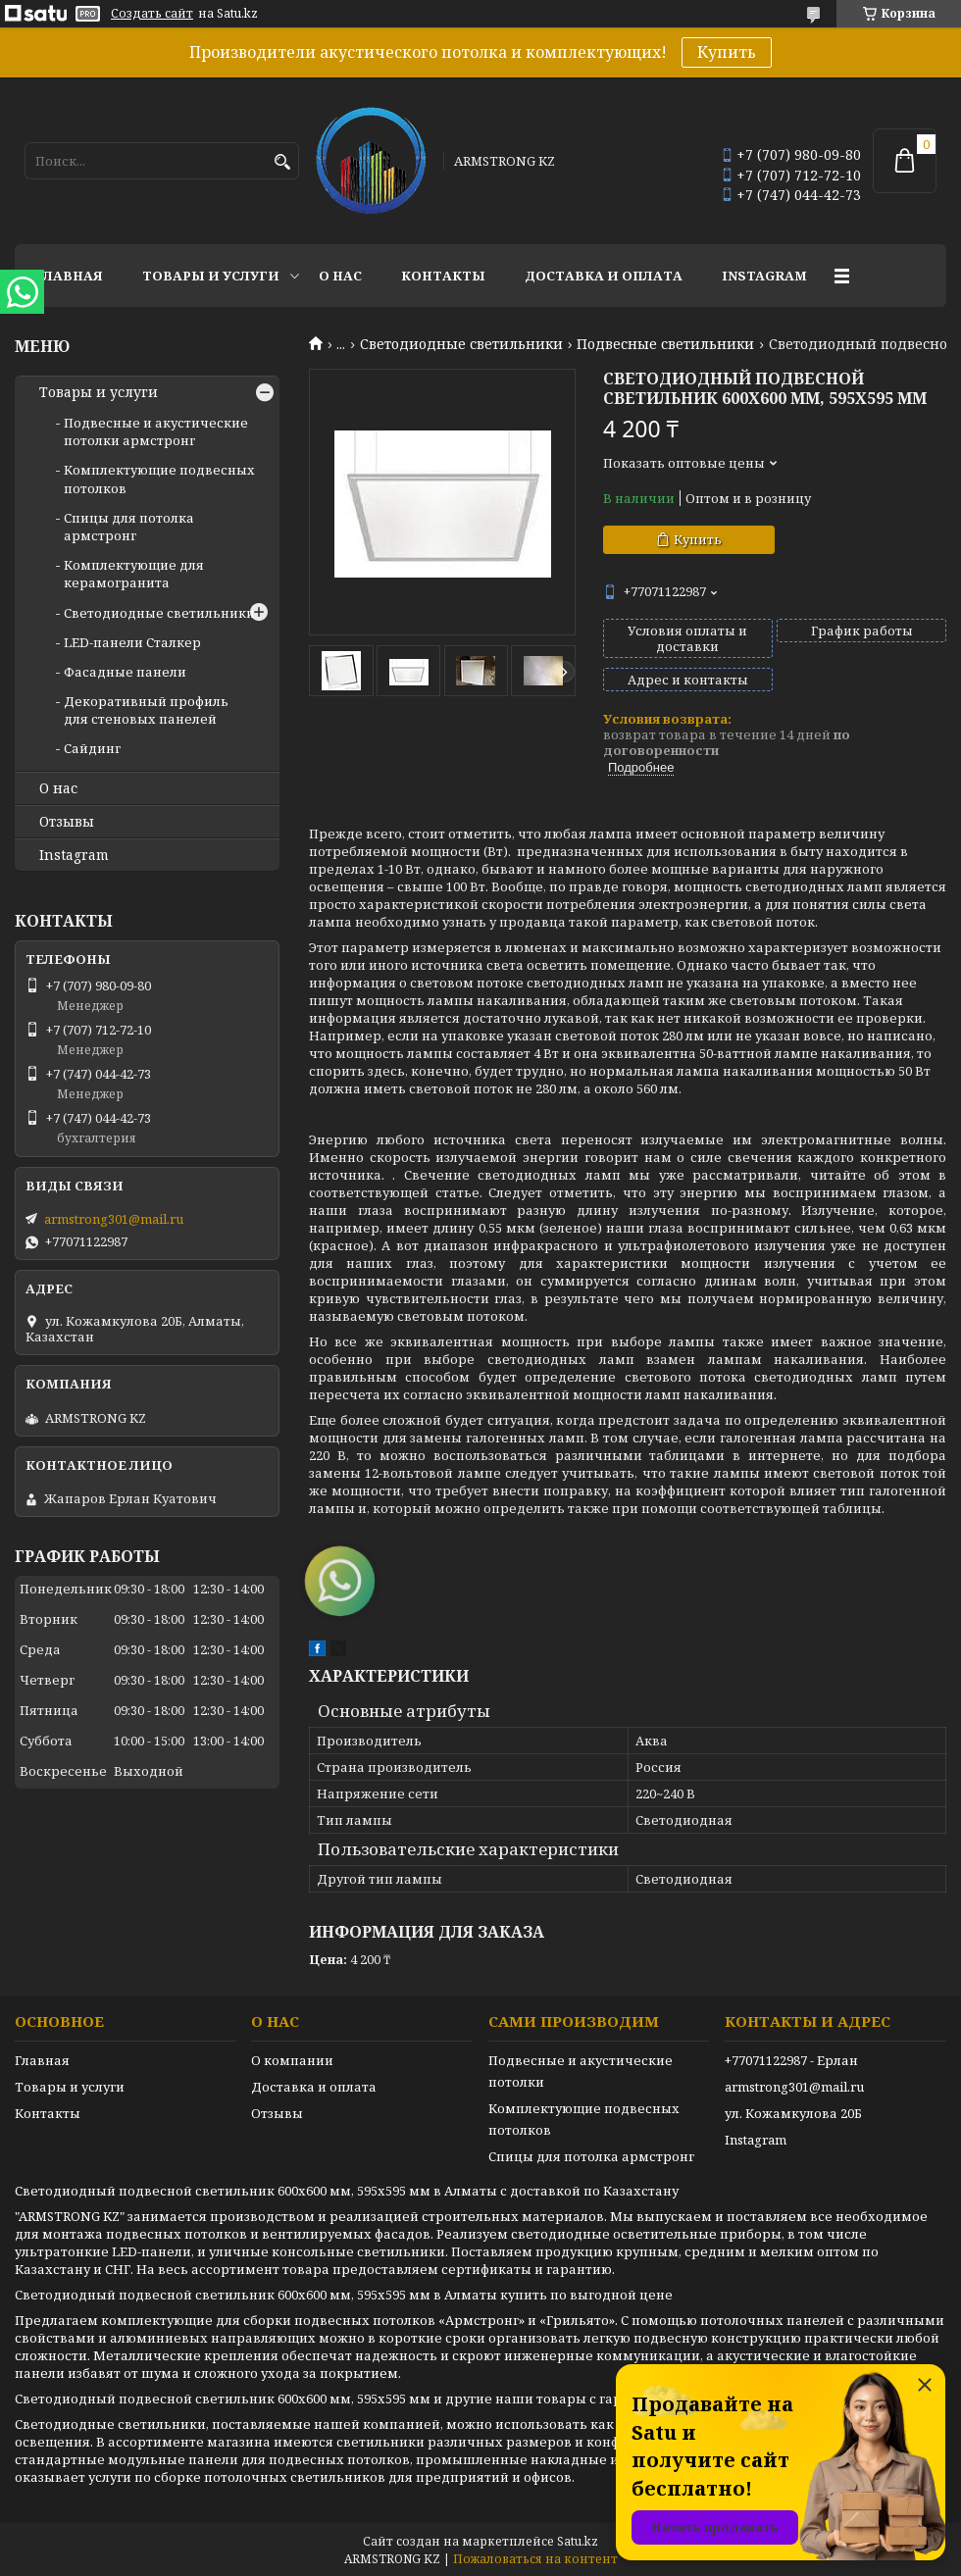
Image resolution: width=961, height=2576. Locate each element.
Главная (68, 275)
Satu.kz (577, 2541)
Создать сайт (152, 14)
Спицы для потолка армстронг (129, 526)
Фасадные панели (125, 672)
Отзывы (66, 822)
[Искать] (282, 162)
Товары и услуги (210, 275)
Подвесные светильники (665, 344)
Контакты (443, 275)
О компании (292, 2060)
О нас (340, 275)
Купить (726, 52)
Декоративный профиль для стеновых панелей (146, 710)
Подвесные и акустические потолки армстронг (156, 431)
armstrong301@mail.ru (113, 1219)
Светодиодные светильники (461, 344)
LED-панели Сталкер (132, 642)
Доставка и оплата (604, 275)
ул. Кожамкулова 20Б (793, 2113)
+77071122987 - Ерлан (791, 2060)
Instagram (764, 275)
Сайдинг (92, 748)
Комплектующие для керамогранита (134, 573)
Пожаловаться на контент (535, 2559)
